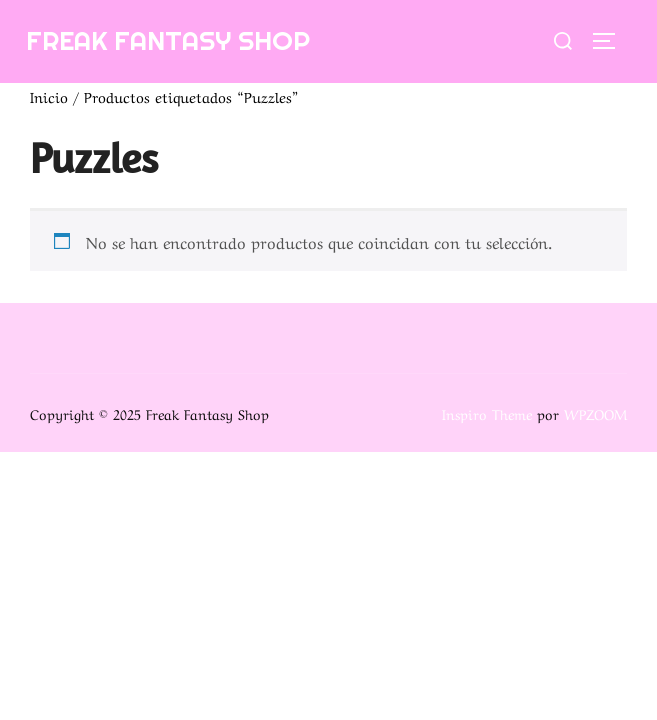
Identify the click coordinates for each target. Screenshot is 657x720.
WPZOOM (595, 413)
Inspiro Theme (487, 413)
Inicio (49, 96)
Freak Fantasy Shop (168, 40)
